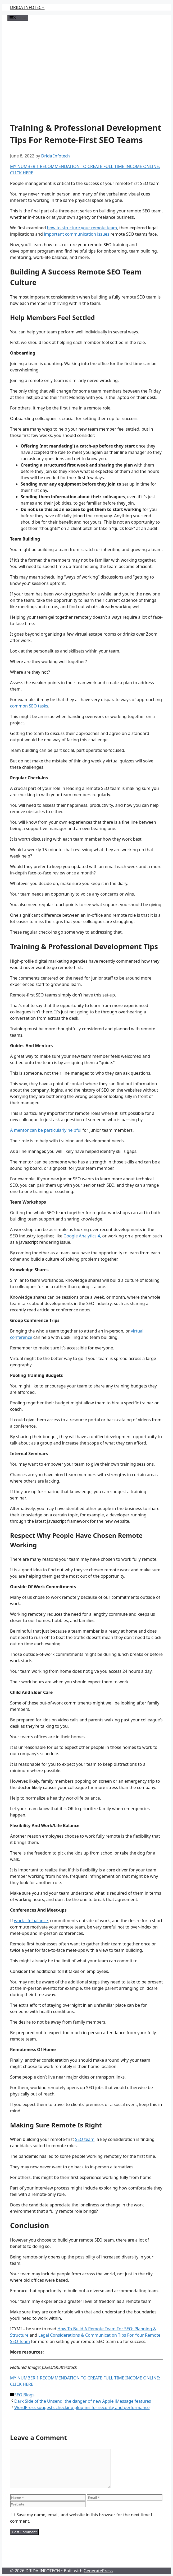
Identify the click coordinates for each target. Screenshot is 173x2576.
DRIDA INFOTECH (27, 7)
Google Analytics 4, (82, 1236)
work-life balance (31, 1920)
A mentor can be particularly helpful (45, 1130)
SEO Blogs (24, 2395)
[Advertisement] (86, 69)
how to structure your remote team (82, 228)
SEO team (84, 2139)
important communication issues (76, 234)
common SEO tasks (29, 706)
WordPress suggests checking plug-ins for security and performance (82, 2407)
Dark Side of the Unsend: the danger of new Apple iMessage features (82, 2401)
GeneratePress (98, 2571)
